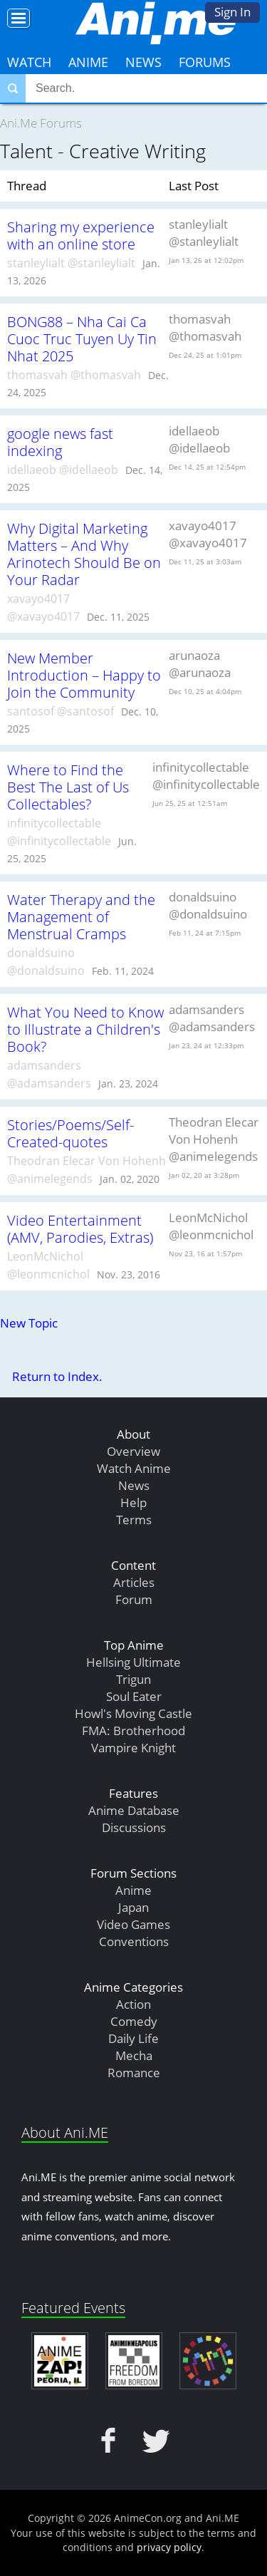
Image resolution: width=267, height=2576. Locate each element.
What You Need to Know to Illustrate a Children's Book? (85, 1029)
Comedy (133, 2021)
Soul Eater (134, 1696)
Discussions (134, 1827)
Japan (133, 1907)
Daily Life (133, 2038)
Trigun (133, 1679)
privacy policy (169, 2547)
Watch (29, 62)
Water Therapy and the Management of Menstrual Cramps (81, 916)
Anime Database (133, 1810)
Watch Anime (134, 1468)
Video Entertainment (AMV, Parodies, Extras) (80, 1228)
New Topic (29, 1323)
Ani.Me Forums (41, 123)
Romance (134, 2072)
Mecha (133, 2055)
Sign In (232, 12)
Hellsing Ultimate (133, 1662)
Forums (205, 62)
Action (133, 2004)
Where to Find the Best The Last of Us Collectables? (68, 787)
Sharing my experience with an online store (81, 235)
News (143, 62)
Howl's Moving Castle (133, 1713)
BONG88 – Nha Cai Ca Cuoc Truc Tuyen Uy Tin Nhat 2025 (82, 338)
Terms (134, 1519)
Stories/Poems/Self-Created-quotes (70, 1133)
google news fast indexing (60, 441)
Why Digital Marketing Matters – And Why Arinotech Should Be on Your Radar (84, 553)
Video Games (133, 1924)
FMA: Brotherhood (133, 1730)
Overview (133, 1451)
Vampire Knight (133, 1747)
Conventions (134, 1941)
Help (133, 1502)
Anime (88, 62)
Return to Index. (57, 1376)
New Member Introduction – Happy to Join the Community (84, 675)
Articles (134, 1582)
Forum (133, 1599)
